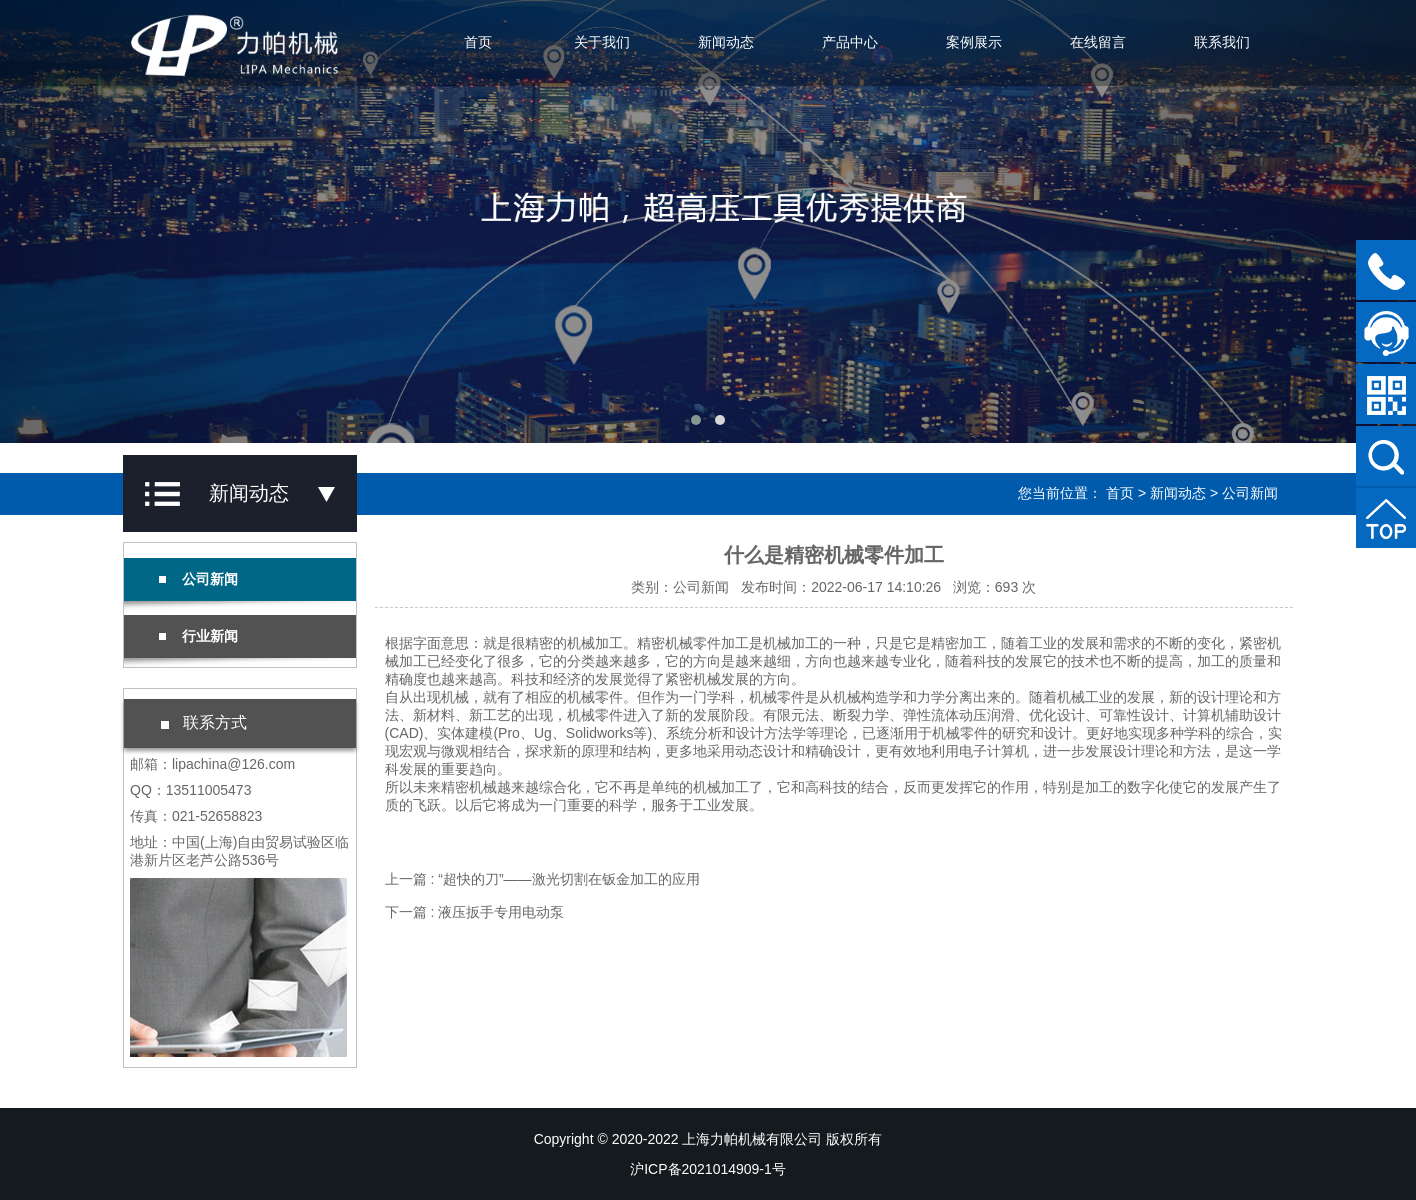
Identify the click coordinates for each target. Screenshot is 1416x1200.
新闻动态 (726, 42)
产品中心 (850, 42)
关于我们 (602, 42)
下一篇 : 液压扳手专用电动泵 (475, 912)
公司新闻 (1250, 493)
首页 (478, 42)
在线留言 (1098, 42)
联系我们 (1222, 42)
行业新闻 (198, 636)
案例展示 (974, 42)
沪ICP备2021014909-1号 (708, 1169)
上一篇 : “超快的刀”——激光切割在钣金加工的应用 (542, 879)
